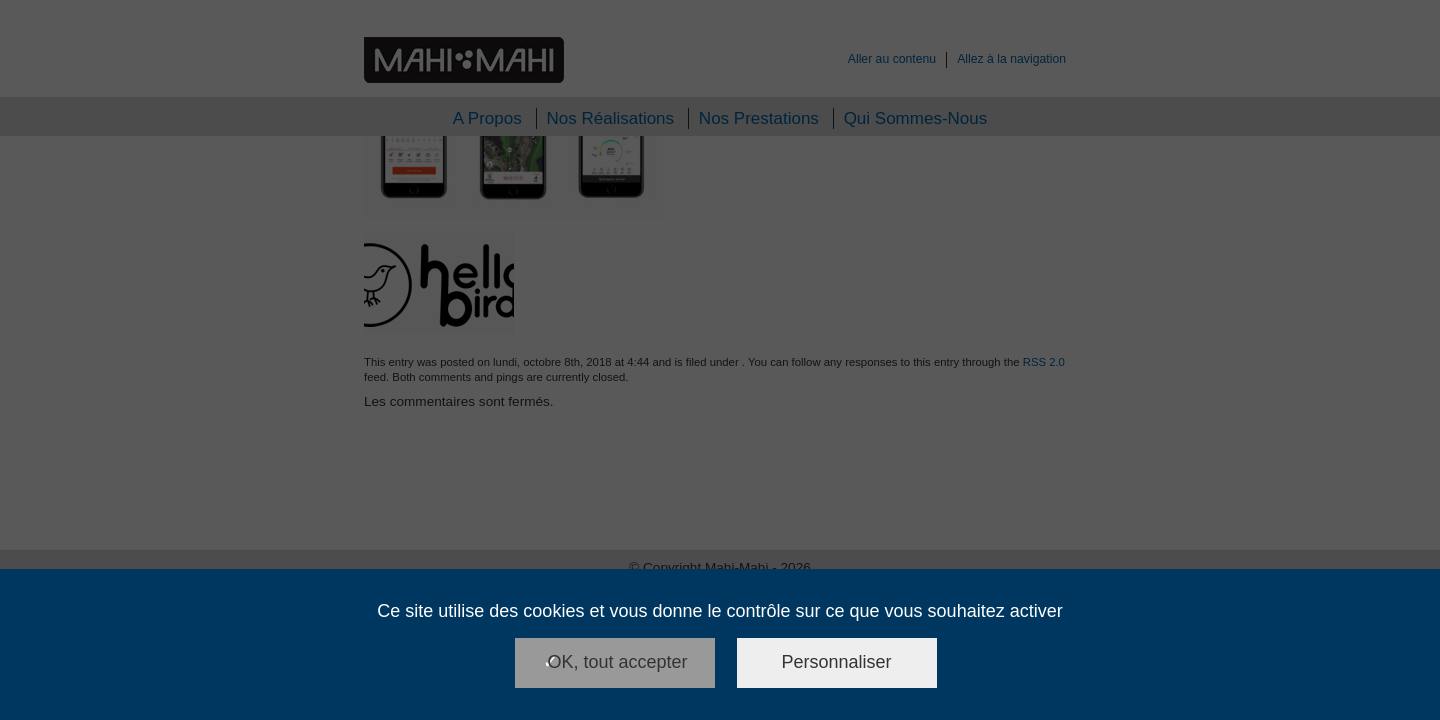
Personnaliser (837, 662)
